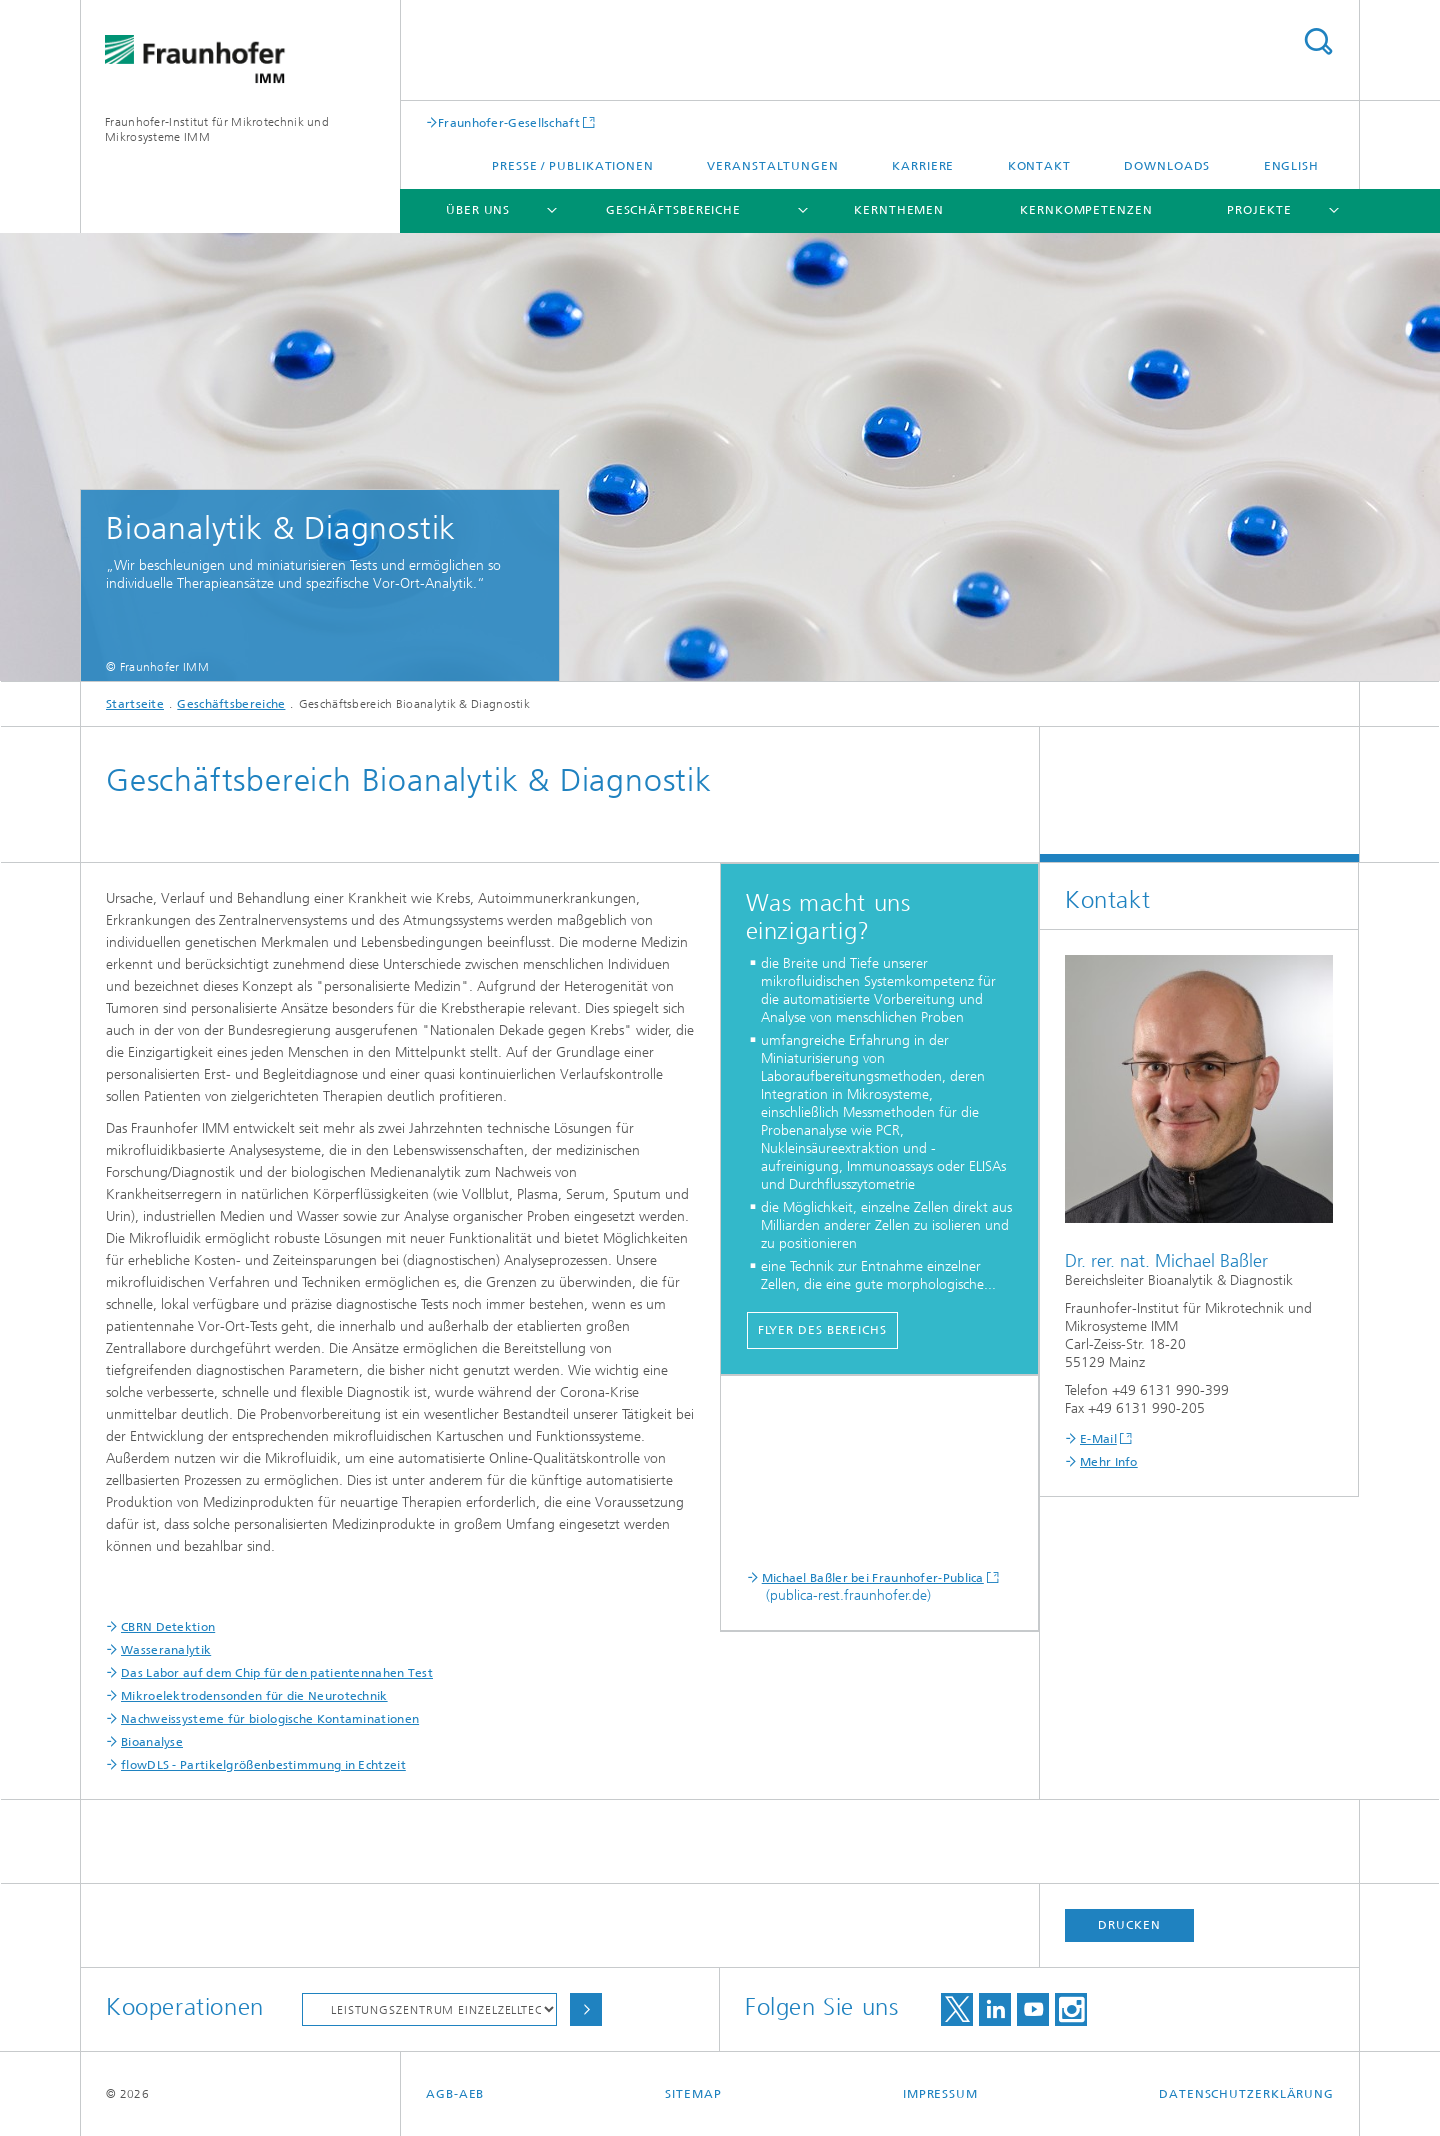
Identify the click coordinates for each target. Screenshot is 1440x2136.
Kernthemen (899, 210)
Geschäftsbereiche (673, 210)
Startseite (135, 704)
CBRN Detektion (168, 1627)
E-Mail (1098, 1439)
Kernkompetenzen (1086, 210)
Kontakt (1039, 166)
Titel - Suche (1318, 41)
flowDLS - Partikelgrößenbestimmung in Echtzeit (263, 1765)
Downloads (1167, 166)
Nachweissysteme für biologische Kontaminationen (270, 1719)
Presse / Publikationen (573, 166)
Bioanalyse (152, 1742)
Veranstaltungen (773, 166)
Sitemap (693, 2094)
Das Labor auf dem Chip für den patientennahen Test (277, 1673)
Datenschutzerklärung (1246, 2094)
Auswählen (586, 2009)
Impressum (940, 2094)
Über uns (478, 210)
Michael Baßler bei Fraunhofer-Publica (873, 1578)
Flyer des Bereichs (822, 1330)
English (1291, 166)
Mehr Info (1109, 1462)
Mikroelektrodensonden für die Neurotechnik (254, 1696)
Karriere (923, 166)
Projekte (1259, 210)
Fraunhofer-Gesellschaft (509, 122)
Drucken (1129, 1925)
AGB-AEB (455, 2094)
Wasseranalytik (166, 1650)
